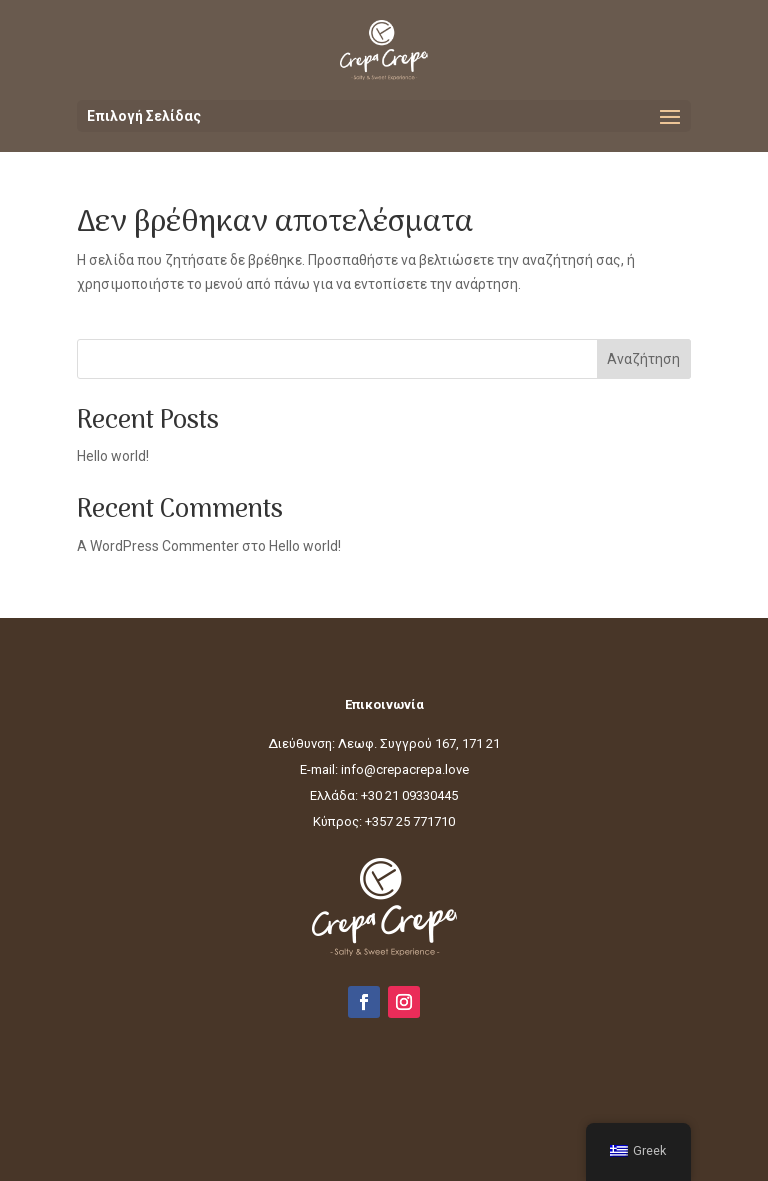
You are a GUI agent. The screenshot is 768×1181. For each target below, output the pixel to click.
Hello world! (113, 456)
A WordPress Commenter (158, 546)
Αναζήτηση (643, 359)
